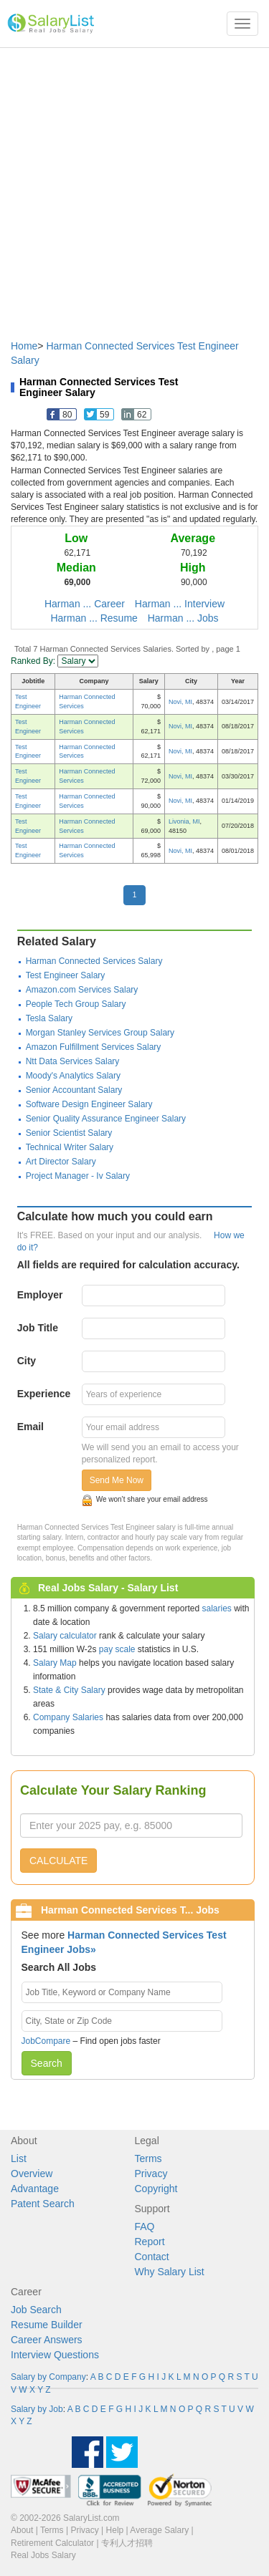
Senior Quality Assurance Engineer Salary (106, 1119)
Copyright (156, 2188)
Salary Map (55, 1663)
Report (150, 2241)
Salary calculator (65, 1636)
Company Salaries (68, 1717)
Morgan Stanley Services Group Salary (100, 1033)
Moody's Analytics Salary (73, 1076)
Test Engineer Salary (65, 975)
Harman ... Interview (180, 603)
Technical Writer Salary (69, 1147)
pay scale (117, 1649)
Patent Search (43, 2203)
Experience (44, 1393)
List (19, 2158)
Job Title (37, 1327)
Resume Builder (46, 2324)
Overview (31, 2173)
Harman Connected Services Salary (94, 961)
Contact (152, 2256)
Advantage (35, 2188)
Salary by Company (48, 2377)
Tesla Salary (49, 1018)
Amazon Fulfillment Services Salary (93, 1047)
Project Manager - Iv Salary (78, 1176)
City (26, 1360)
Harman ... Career (84, 603)
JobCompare (46, 2041)
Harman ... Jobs (183, 618)
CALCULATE (58, 1860)
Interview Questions (55, 2354)
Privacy (151, 2173)
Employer (40, 1295)
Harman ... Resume (93, 618)
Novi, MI (180, 701)
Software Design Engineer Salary (89, 1104)
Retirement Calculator (52, 2543)
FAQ (145, 2226)
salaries (216, 1608)
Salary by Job (37, 2409)
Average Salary (159, 2530)
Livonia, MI (184, 821)
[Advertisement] (134, 186)
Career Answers (46, 2339)
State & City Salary (69, 1690)
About (22, 2530)
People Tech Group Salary (76, 1004)
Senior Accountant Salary (74, 1090)
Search (46, 2063)
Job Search (36, 2309)
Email (30, 1426)
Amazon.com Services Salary (82, 990)
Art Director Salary (61, 1162)
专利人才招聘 (127, 2543)
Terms (148, 2158)
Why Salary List (169, 2271)
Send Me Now (116, 1480)
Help (115, 2530)
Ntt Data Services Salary (73, 1061)
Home (24, 346)
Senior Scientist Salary (69, 1133)
